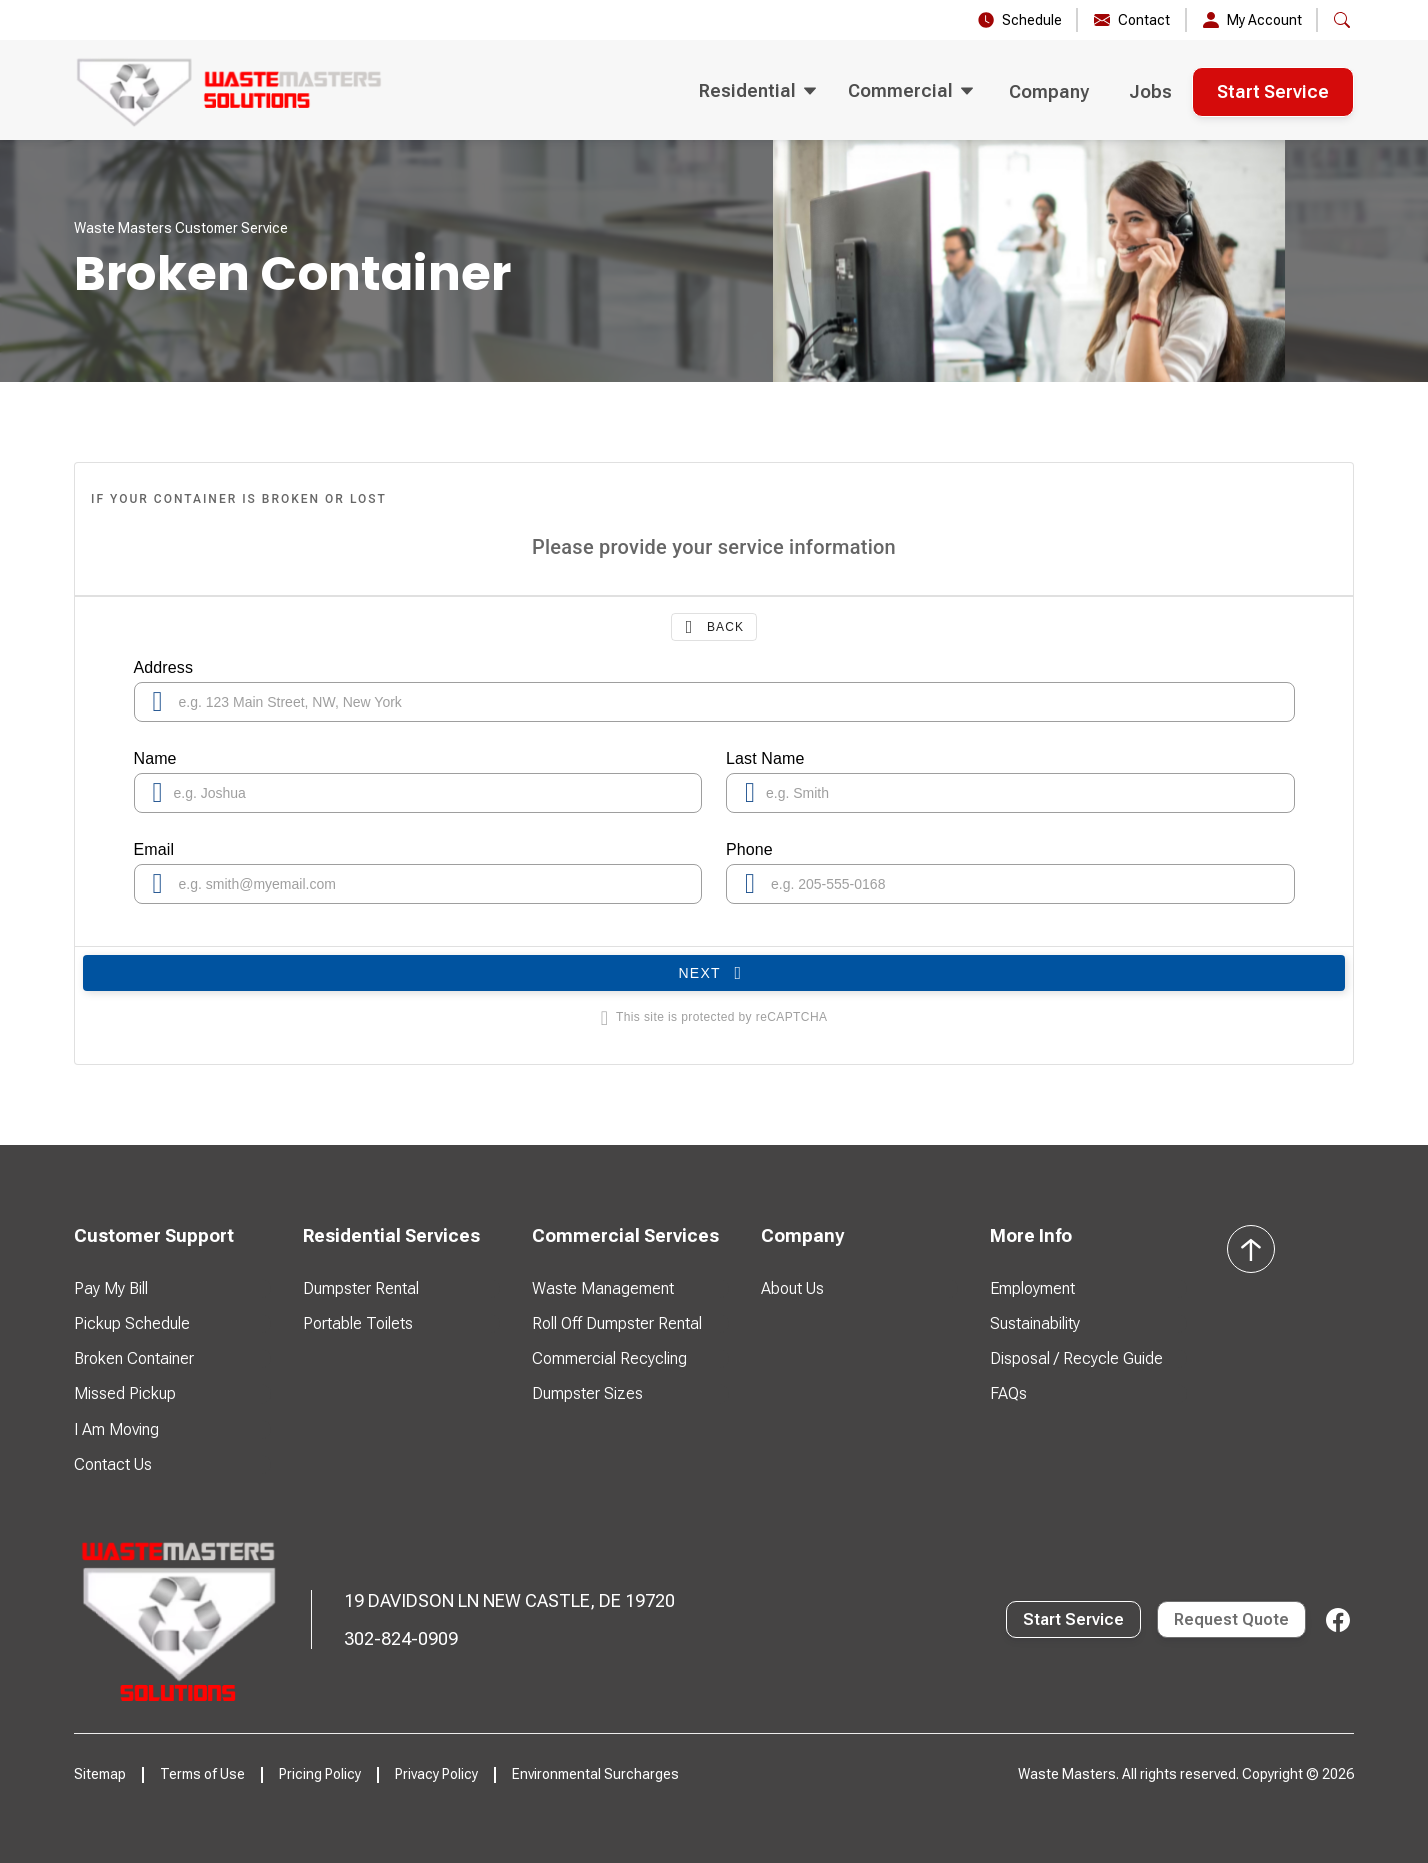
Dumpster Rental (361, 1288)
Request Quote (1231, 1619)
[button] (1342, 20)
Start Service (1273, 91)
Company (1049, 91)
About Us (792, 1288)
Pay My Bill (111, 1288)
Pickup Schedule (132, 1323)
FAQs (1008, 1393)
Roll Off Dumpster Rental (617, 1323)
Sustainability (1035, 1323)
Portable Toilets (358, 1323)
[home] (230, 92)
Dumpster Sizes (587, 1393)
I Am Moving (116, 1429)
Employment (1032, 1288)
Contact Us (113, 1464)
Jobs (1150, 91)
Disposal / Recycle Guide (1076, 1358)
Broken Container (134, 1358)
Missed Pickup (125, 1393)
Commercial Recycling (609, 1358)
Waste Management (603, 1288)
